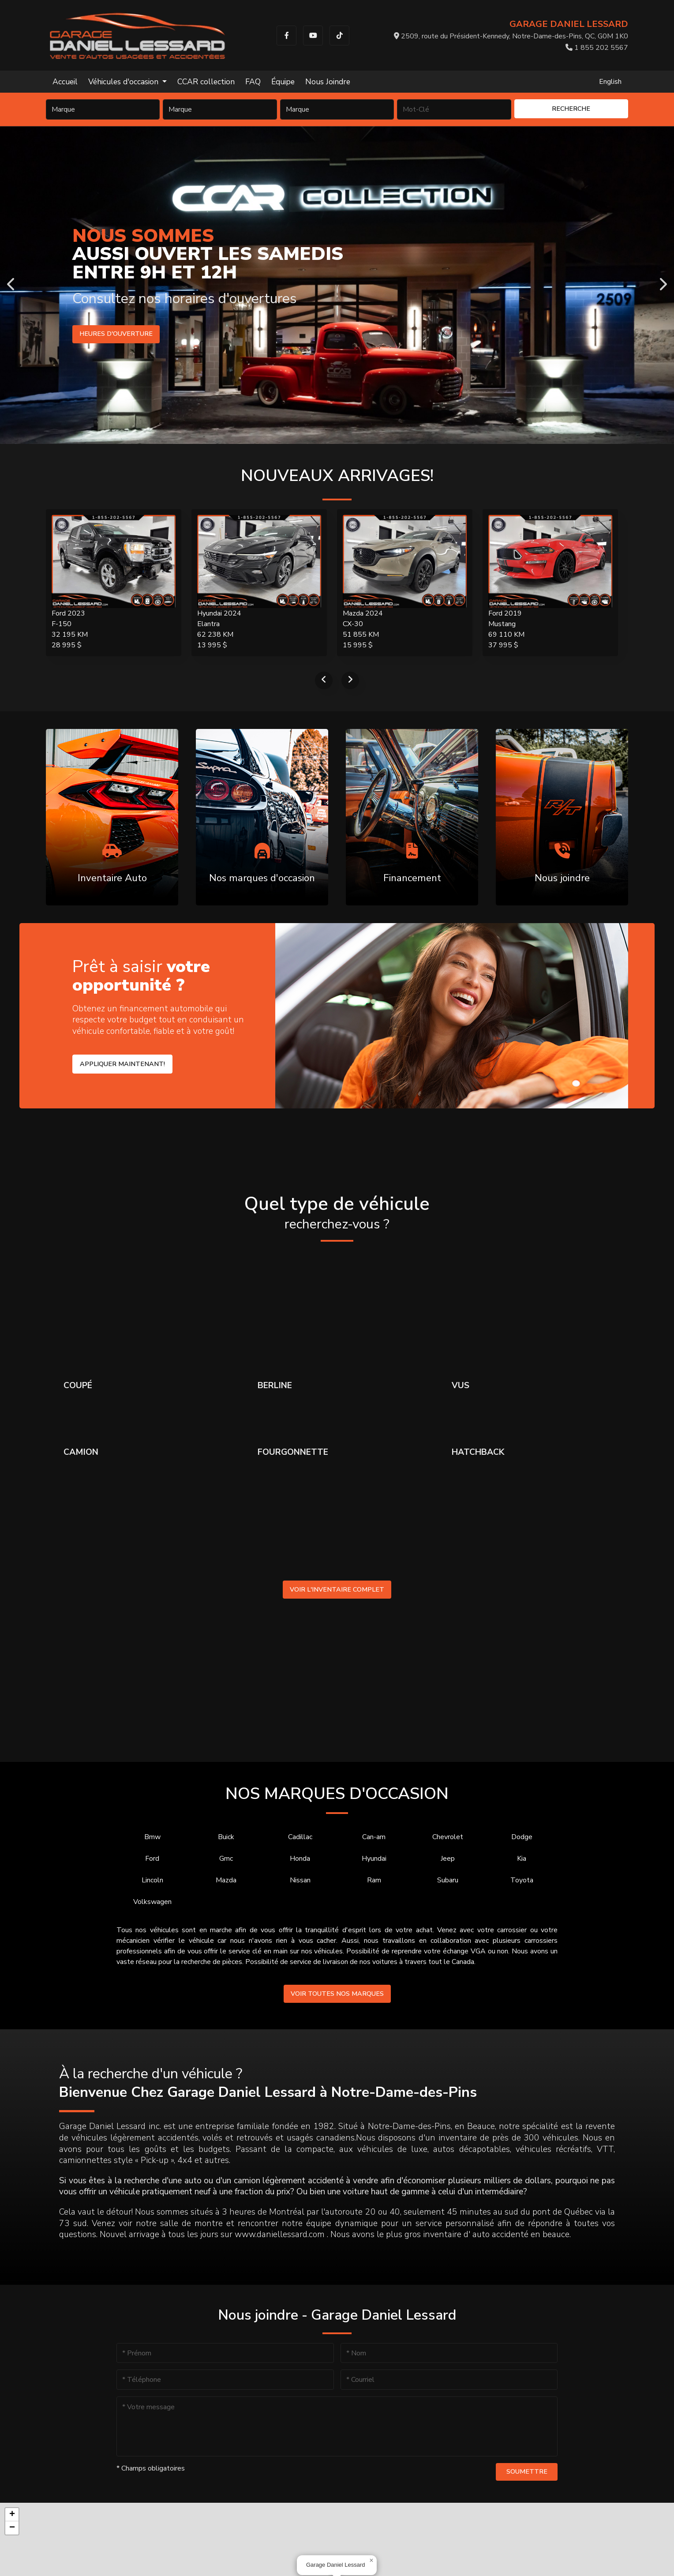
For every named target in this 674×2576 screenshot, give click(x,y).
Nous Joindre (327, 81)
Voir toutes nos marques (337, 1993)
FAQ (253, 81)
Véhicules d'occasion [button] (124, 81)
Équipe (283, 81)
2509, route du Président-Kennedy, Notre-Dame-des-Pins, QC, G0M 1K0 (511, 36)
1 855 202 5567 (596, 48)
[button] (371, 2560)
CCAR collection (206, 81)
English (610, 81)
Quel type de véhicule (337, 1213)
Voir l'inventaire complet (337, 1589)
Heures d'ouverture (111, 333)
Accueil (65, 81)
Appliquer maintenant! (122, 1063)
